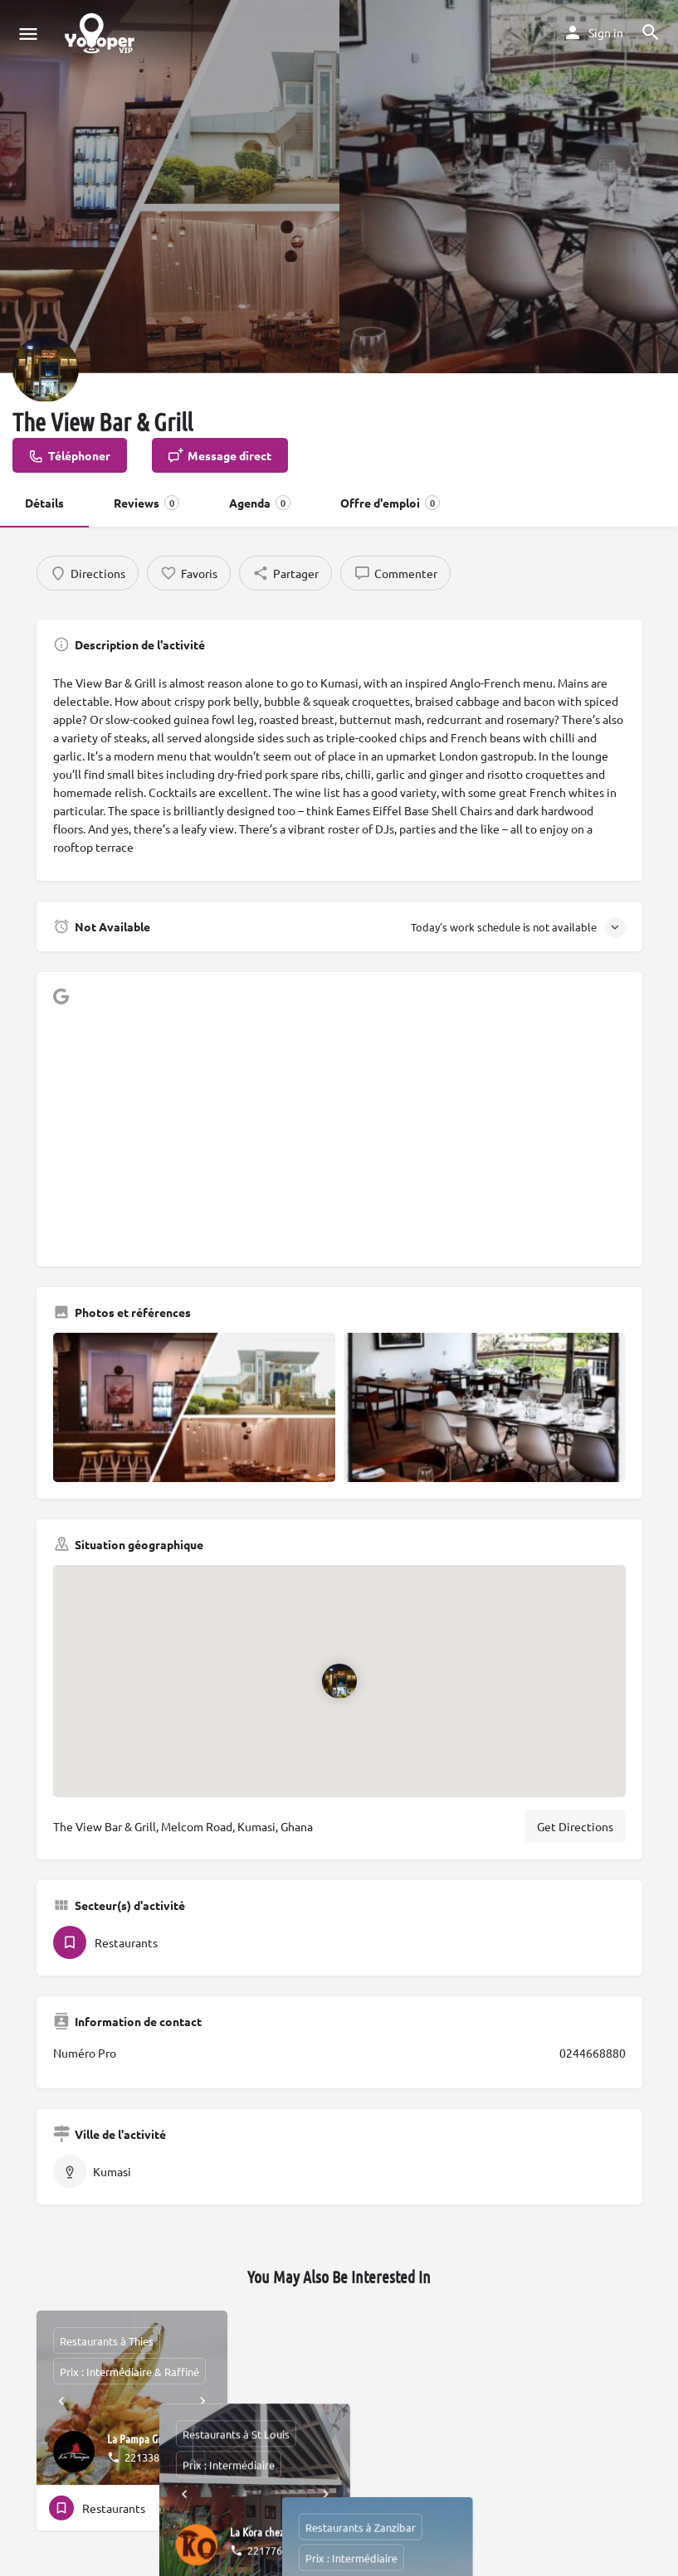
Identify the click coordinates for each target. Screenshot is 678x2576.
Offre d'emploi (390, 502)
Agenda (259, 502)
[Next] (202, 2401)
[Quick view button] (169, 2508)
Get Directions (575, 1826)
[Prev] (61, 2401)
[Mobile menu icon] (28, 33)
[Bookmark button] (201, 2508)
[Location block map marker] (338, 1680)
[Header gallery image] (169, 186)
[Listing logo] (45, 369)
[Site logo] (102, 33)
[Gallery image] (194, 1407)
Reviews (146, 502)
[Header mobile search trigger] (650, 32)
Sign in (605, 32)
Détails (44, 502)
